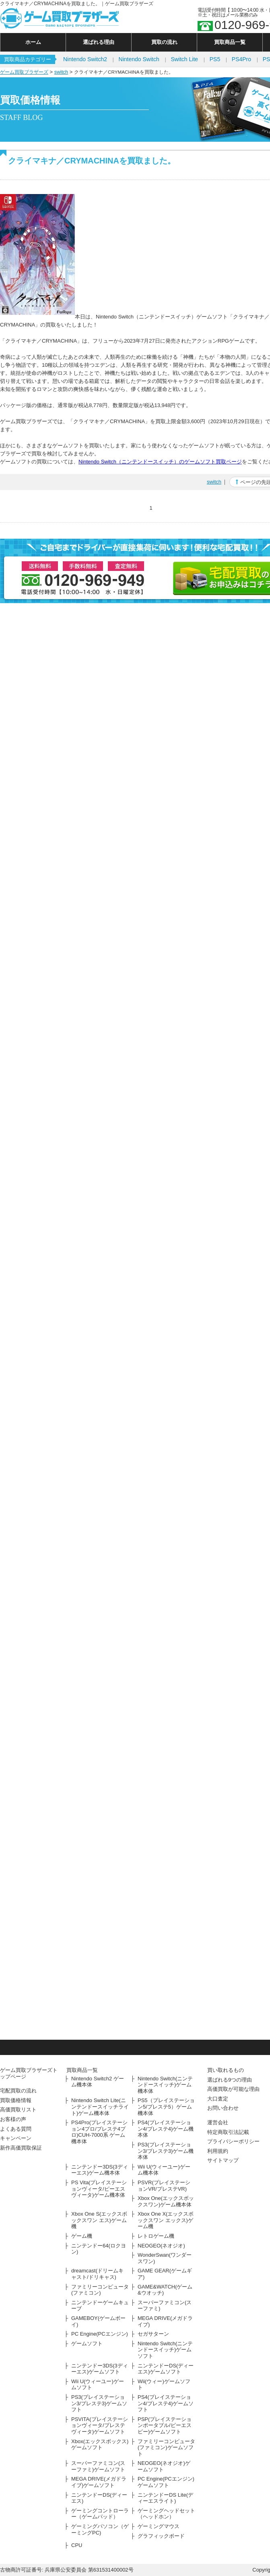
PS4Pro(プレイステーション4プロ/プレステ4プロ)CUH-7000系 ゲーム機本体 (99, 2131)
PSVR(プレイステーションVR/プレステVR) (164, 2185)
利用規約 (217, 2151)
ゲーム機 (81, 2236)
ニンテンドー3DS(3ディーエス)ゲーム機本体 (99, 2170)
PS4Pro (241, 59)
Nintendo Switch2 (85, 59)
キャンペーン (15, 2138)
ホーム (33, 42)
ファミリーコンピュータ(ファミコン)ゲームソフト (166, 2447)
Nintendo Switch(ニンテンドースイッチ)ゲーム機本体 (165, 2085)
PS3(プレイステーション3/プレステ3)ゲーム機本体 (166, 2151)
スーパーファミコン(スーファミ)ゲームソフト (98, 2466)
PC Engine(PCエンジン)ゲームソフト (166, 2482)
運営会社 (217, 2122)
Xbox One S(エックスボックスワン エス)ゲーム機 (99, 2220)
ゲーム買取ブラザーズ (24, 72)
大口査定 (217, 2099)
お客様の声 (13, 2119)
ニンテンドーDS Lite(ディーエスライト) (165, 2498)
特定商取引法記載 (228, 2132)
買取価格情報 (15, 2100)
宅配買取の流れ (18, 2091)
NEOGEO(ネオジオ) (161, 2246)
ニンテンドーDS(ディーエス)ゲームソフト (166, 2369)
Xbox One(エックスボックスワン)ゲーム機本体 (166, 2201)
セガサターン (153, 2334)
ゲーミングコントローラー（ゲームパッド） (100, 2514)
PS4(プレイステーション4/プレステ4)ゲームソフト (166, 2403)
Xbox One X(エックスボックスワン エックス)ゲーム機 (166, 2220)
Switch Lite (184, 59)
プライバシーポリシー (233, 2141)
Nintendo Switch (139, 59)
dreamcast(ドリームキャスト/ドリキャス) (97, 2274)
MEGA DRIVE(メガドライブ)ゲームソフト (98, 2482)
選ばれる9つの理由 (229, 2080)
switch (61, 72)
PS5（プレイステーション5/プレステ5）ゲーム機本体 (166, 2106)
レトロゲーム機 (156, 2236)
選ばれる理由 (98, 42)
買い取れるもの (225, 2070)
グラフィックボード (161, 2536)
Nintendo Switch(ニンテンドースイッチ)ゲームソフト (165, 2349)
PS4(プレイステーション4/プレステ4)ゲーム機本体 (166, 2128)
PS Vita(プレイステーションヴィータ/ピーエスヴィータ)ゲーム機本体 (99, 2188)
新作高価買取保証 (21, 2148)
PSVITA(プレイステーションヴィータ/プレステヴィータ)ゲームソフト (99, 2425)
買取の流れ (164, 42)
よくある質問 (15, 2129)
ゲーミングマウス (158, 2526)
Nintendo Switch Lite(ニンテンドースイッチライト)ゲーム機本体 (100, 2106)
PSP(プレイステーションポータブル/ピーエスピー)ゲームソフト (165, 2425)
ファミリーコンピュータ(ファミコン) (100, 2290)
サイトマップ (223, 2160)
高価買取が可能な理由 (233, 2089)
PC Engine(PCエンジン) (99, 2334)
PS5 (215, 59)
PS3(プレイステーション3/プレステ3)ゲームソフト (99, 2403)
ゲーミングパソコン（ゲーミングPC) (100, 2529)
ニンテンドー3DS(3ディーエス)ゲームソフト (99, 2369)
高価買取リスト (18, 2110)
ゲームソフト (87, 2343)
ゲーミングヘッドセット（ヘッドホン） (166, 2514)
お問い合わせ (223, 2108)
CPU (76, 2545)
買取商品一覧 (229, 42)
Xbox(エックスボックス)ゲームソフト (99, 2444)
